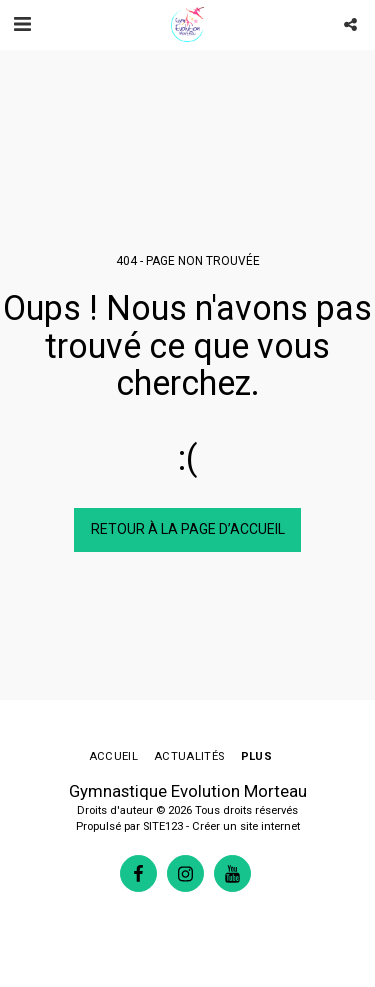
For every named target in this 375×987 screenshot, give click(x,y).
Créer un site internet (246, 826)
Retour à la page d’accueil (188, 529)
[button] (22, 24)
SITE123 (163, 826)
